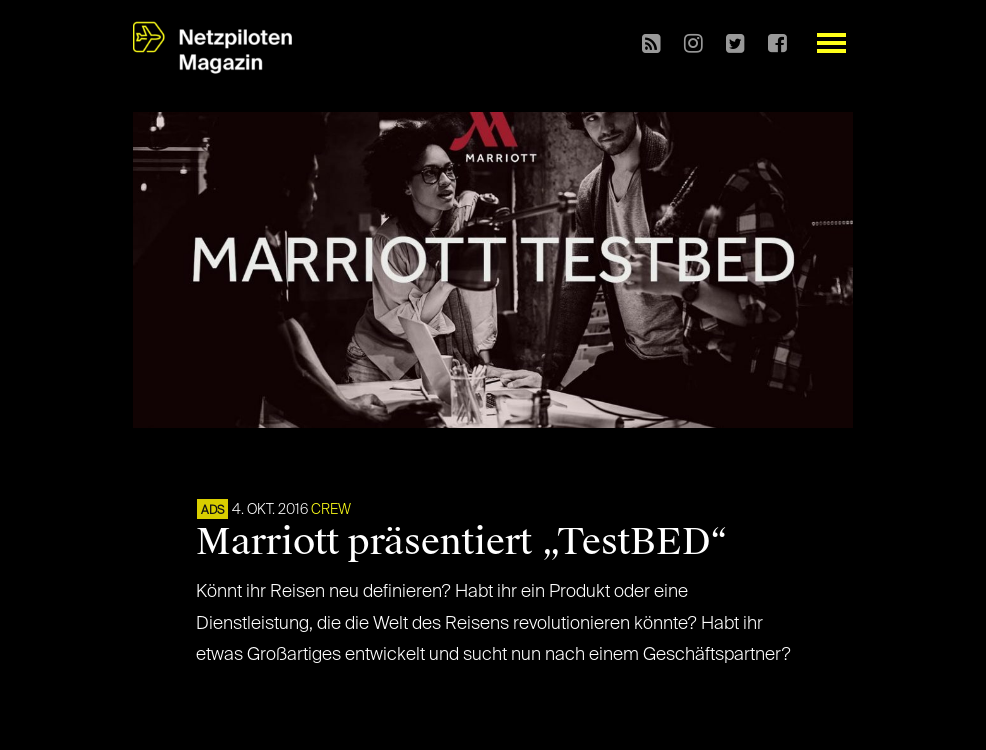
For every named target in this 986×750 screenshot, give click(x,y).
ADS (212, 511)
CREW (331, 510)
